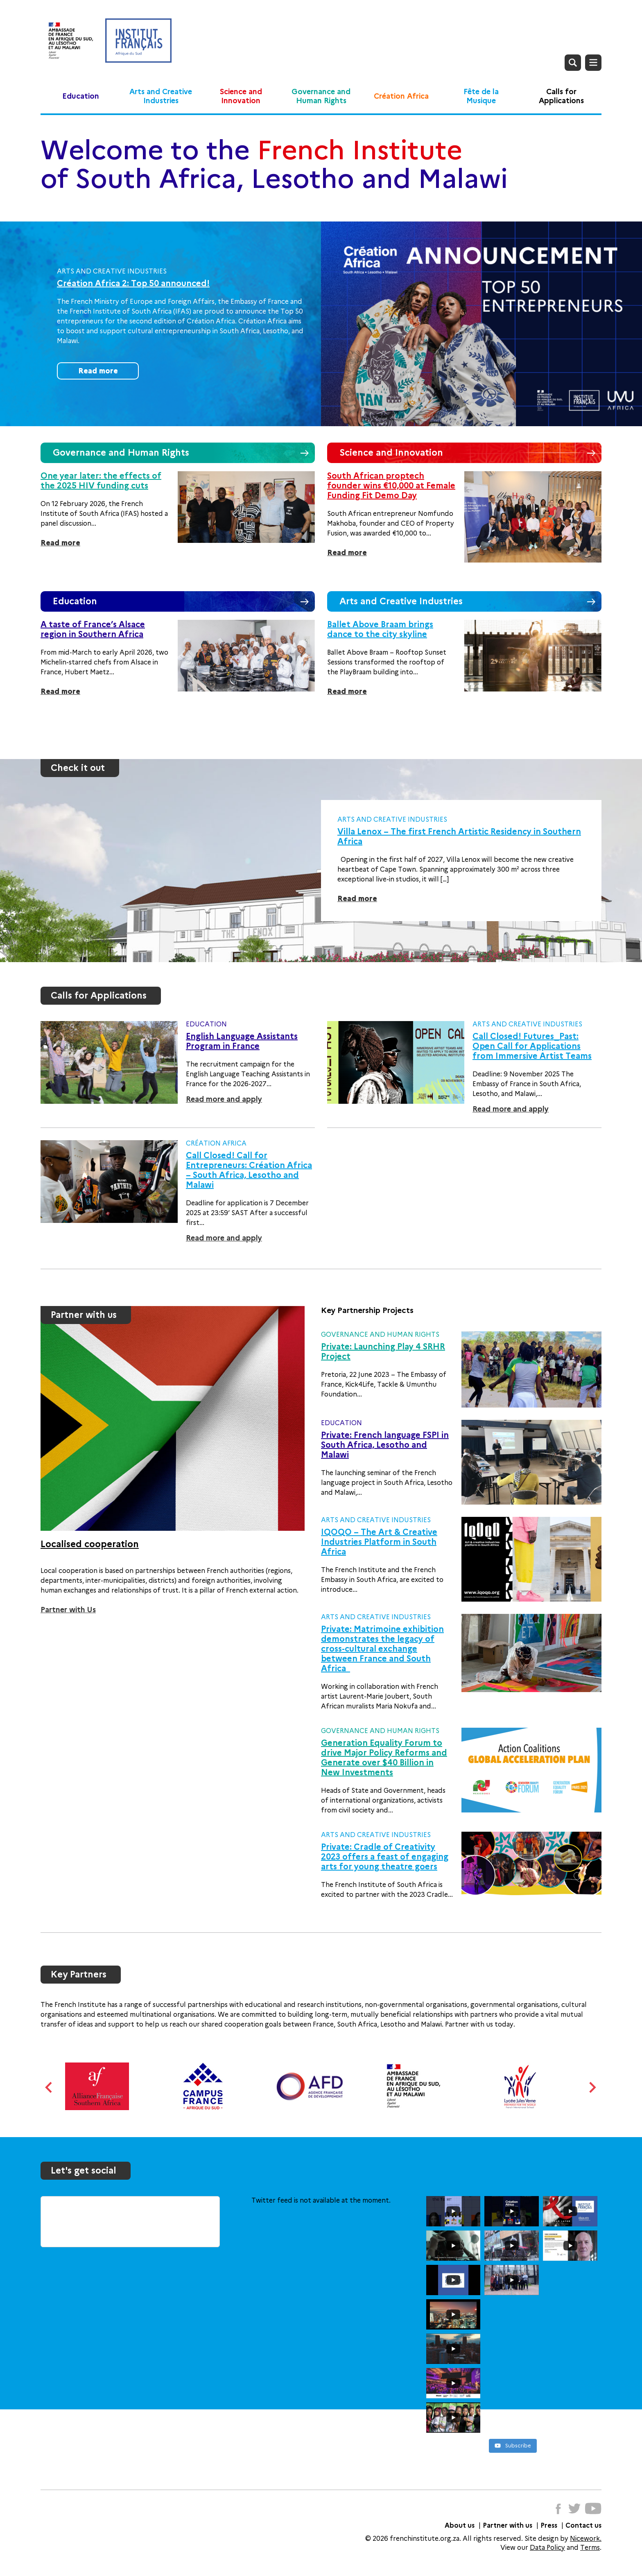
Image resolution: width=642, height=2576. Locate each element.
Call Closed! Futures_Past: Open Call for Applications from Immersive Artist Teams (532, 1046)
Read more (98, 370)
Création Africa (401, 96)
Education (80, 96)
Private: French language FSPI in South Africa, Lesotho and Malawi (385, 1445)
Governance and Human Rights (321, 96)
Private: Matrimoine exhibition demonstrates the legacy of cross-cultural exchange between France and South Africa (382, 1648)
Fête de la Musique (481, 96)
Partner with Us (68, 1609)
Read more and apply (224, 1099)
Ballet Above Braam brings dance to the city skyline (380, 629)
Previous (49, 2087)
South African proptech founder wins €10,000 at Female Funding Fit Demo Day (391, 485)
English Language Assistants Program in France (242, 1041)
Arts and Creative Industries (160, 96)
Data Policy (547, 2547)
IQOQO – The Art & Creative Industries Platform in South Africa (379, 1542)
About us (460, 2525)
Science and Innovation (241, 96)
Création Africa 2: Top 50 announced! (133, 283)
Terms (590, 2547)
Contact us (583, 2525)
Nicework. (585, 2538)
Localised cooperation (90, 1544)
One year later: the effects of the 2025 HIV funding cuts (101, 480)
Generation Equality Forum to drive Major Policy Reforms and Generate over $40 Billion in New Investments (384, 1757)
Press (548, 2525)
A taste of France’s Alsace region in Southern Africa (93, 629)
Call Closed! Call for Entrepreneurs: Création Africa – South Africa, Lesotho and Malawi (249, 1170)
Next (593, 2087)
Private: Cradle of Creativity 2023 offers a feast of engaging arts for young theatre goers (384, 1856)
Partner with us (507, 2525)
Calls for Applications (561, 96)
